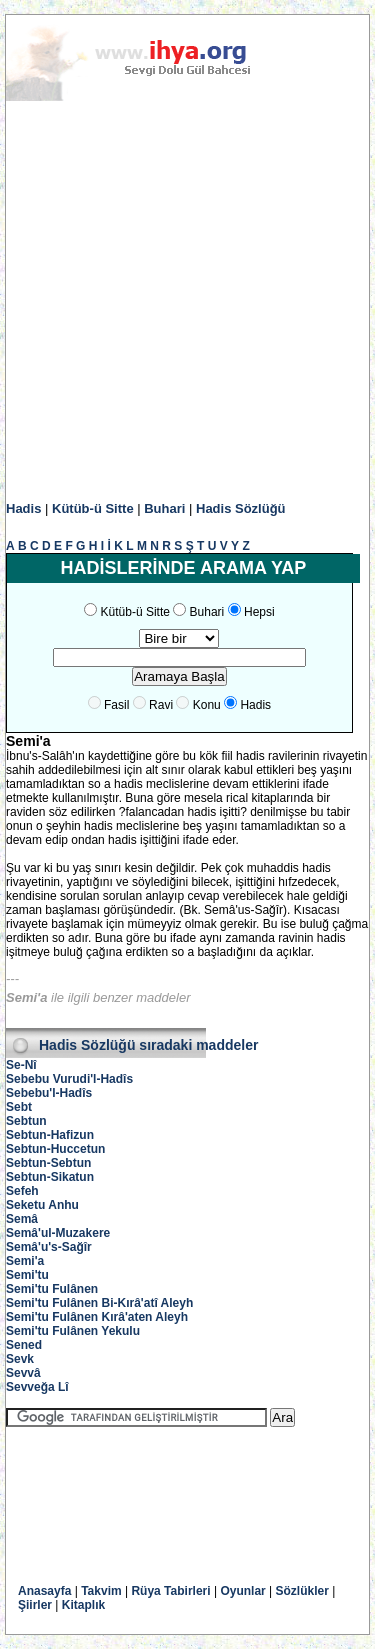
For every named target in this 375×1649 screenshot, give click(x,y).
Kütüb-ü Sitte (93, 508)
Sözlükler (302, 1591)
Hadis (23, 508)
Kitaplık (83, 1605)
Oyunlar (242, 1591)
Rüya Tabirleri (170, 1591)
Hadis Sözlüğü (241, 508)
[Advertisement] (187, 301)
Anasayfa (44, 1591)
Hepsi (259, 612)
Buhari (164, 508)
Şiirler (35, 1605)
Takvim (101, 1591)
